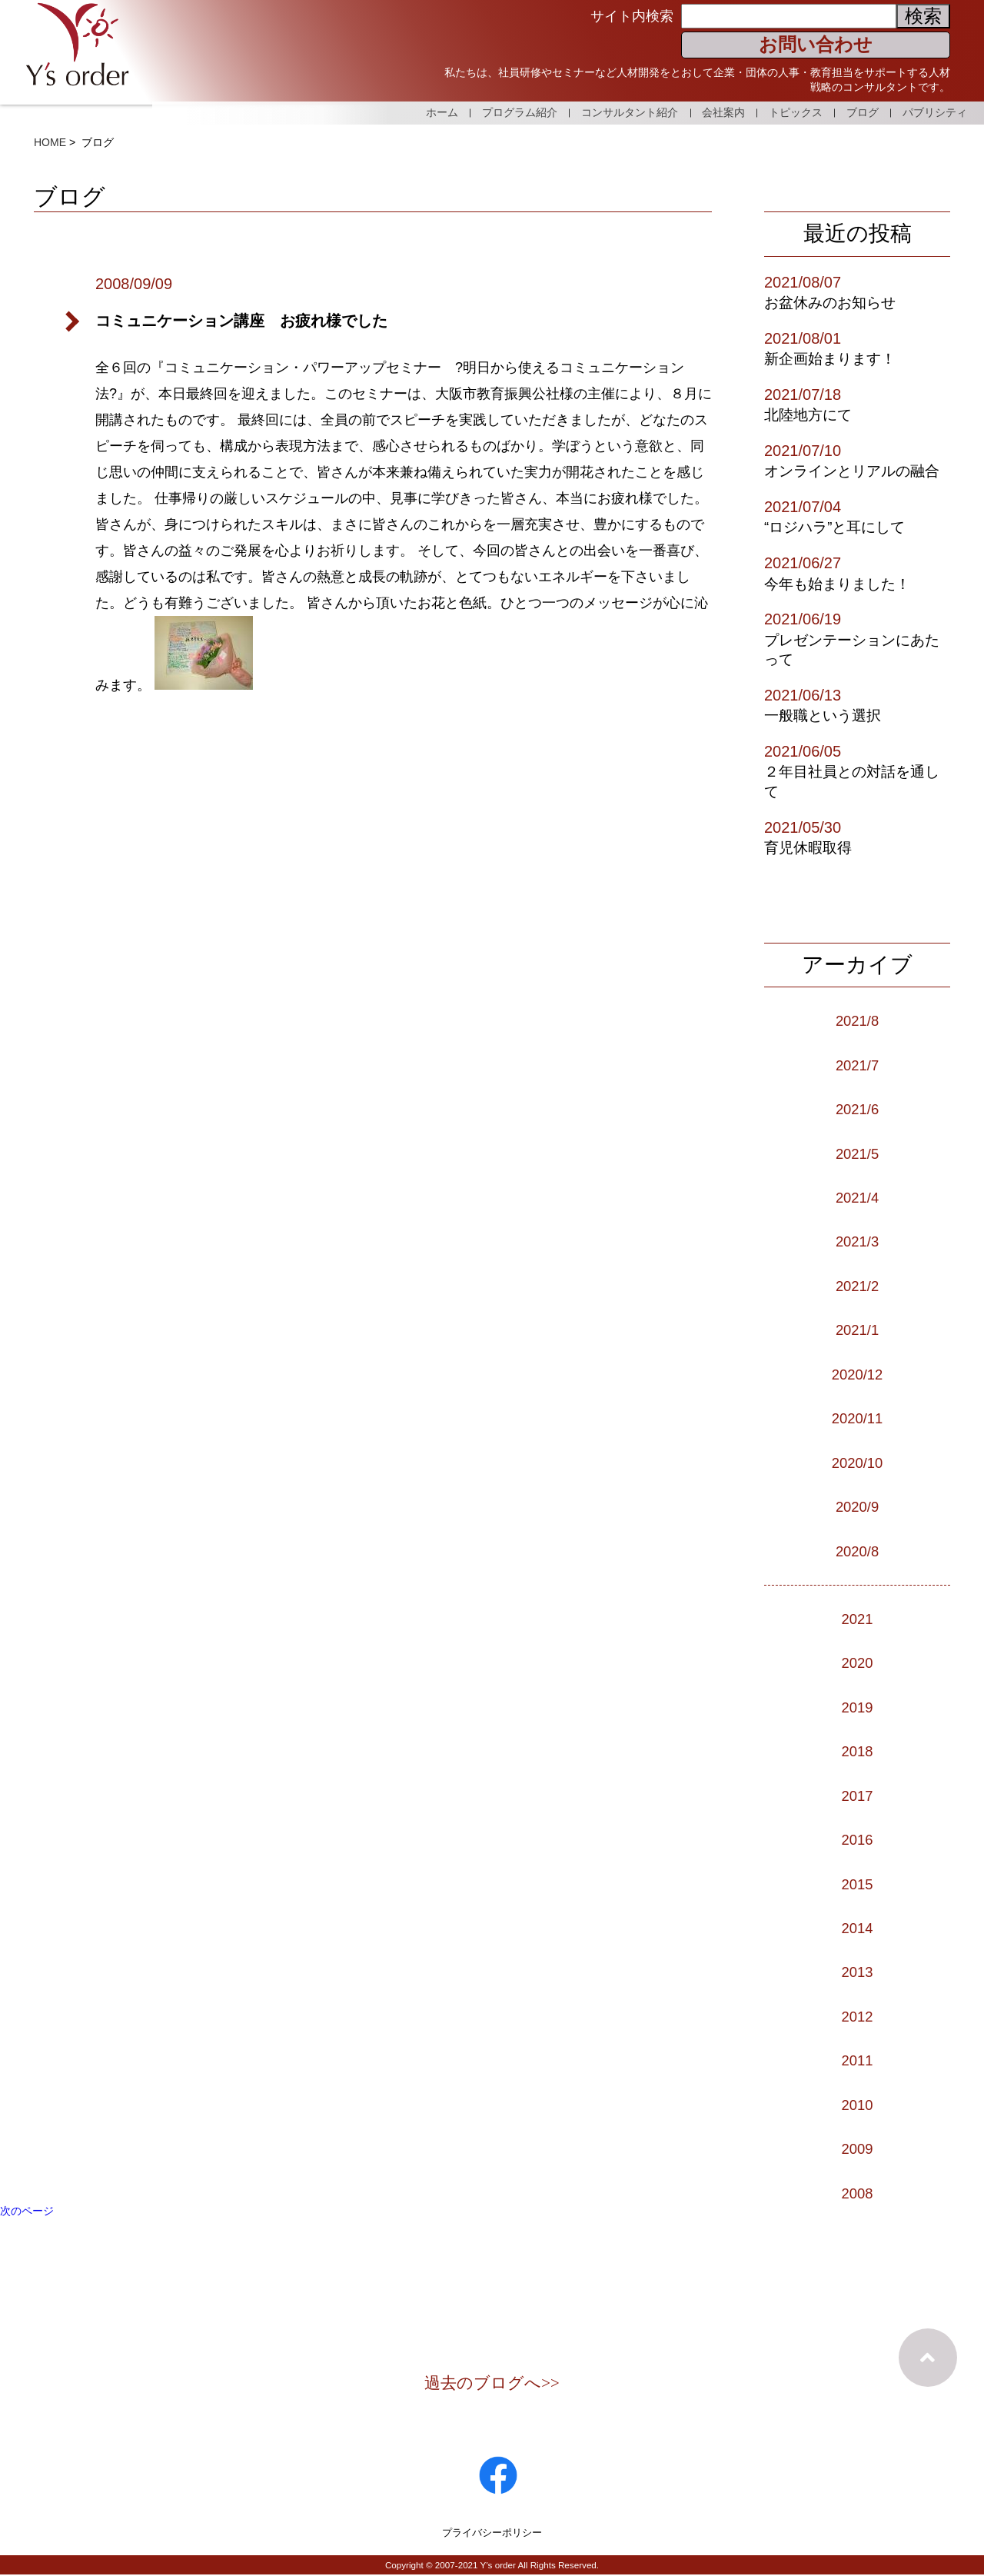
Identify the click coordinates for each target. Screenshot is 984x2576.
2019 (857, 1707)
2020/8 (856, 1551)
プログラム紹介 (485, 111)
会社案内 (702, 111)
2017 (857, 1795)
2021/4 (856, 1197)
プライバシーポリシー (492, 2533)
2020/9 (856, 1506)
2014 (857, 1927)
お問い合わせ (816, 44)
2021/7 (856, 1065)
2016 (857, 1839)
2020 (857, 1662)
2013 (857, 1971)
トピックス (782, 111)
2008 (857, 2193)
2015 (857, 1883)
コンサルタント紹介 (602, 111)
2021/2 (856, 1285)
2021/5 (856, 1153)
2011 (857, 2060)
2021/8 (856, 1020)
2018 (857, 1750)
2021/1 (856, 1329)
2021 (857, 1618)
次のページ (27, 2211)
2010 (857, 2104)
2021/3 (856, 1241)
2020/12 (857, 1374)
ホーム (400, 111)
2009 (857, 2148)
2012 (857, 2016)
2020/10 (857, 1462)
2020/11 (857, 1417)
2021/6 (856, 1108)
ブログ (855, 111)
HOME (50, 142)
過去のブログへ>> (492, 2383)
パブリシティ (935, 111)
